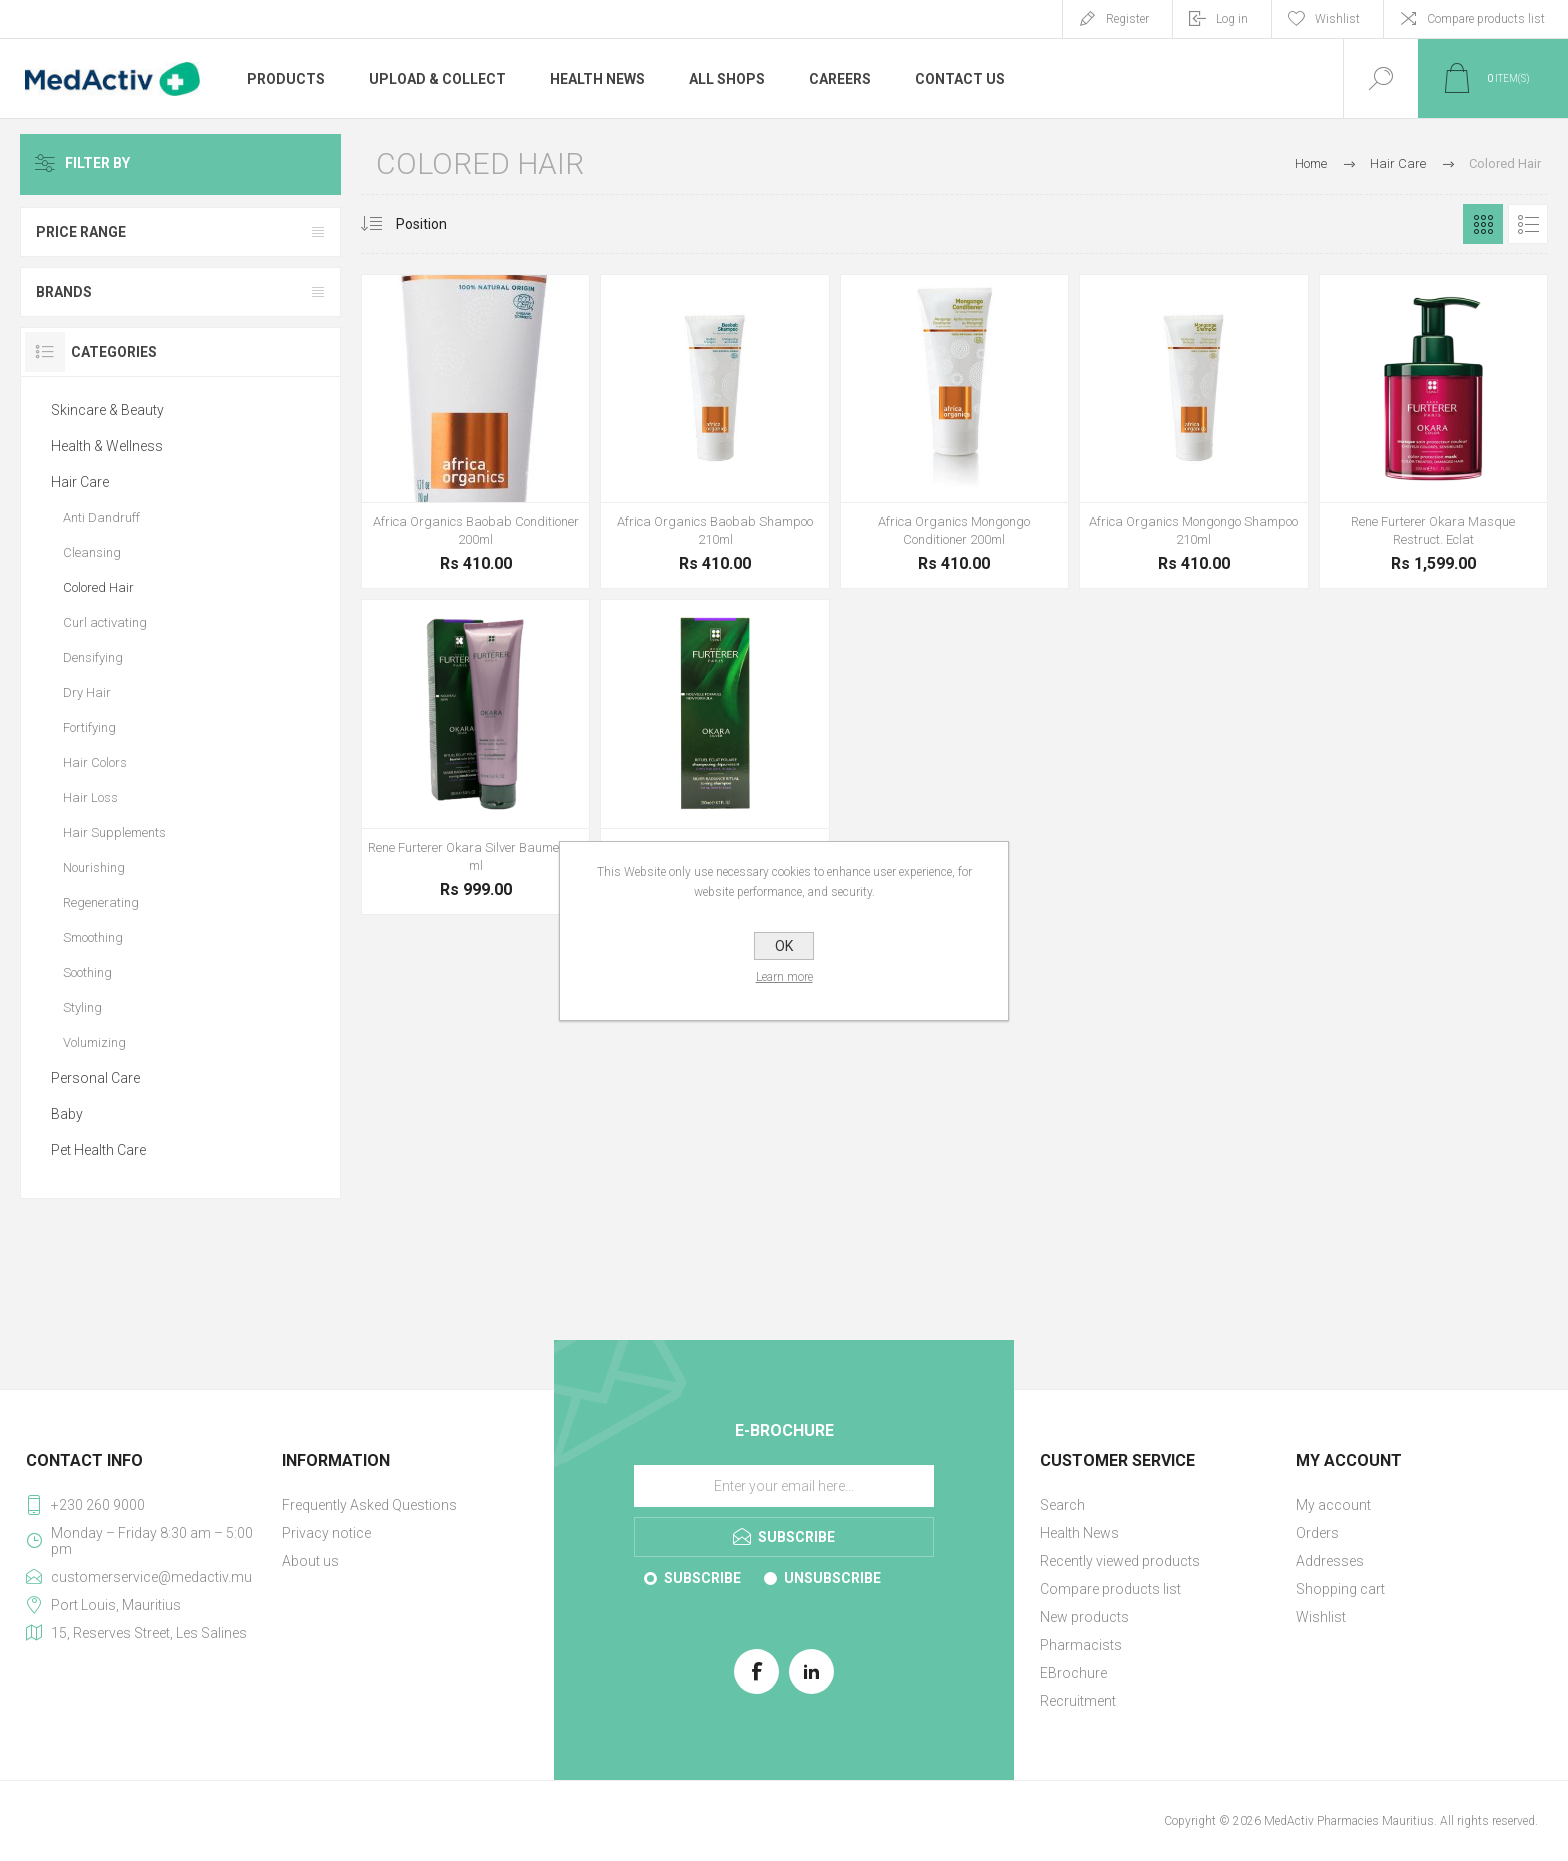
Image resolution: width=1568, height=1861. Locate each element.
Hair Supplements (114, 832)
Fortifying (89, 727)
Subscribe (702, 1578)
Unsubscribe (832, 1578)
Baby (67, 1114)
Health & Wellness (107, 446)
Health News (1079, 1533)
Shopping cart (1340, 1589)
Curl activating (105, 622)
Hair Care (80, 482)
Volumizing (94, 1042)
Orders (1317, 1533)
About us (310, 1561)
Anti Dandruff (101, 517)
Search (1062, 1505)
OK (784, 946)
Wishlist (1321, 1617)
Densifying (93, 657)
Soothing (87, 972)
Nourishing (94, 867)
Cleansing (92, 552)
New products (1084, 1617)
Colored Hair (98, 587)
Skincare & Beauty (107, 410)
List (1528, 224)
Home (1311, 163)
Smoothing (93, 937)
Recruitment (1078, 1701)
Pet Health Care (98, 1150)
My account (1333, 1505)
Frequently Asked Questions (369, 1505)
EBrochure (1073, 1673)
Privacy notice (326, 1533)
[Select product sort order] (436, 224)
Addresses (1330, 1561)
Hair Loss (90, 797)
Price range (81, 232)
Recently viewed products (1120, 1561)
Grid (1483, 224)
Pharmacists (1081, 1645)
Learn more (784, 977)
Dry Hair (87, 692)
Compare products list (1486, 19)
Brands (64, 292)
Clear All (293, 164)
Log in (1232, 19)
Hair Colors (95, 762)
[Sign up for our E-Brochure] (784, 1486)
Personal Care (95, 1078)
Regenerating (101, 902)
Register (1127, 19)
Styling (82, 1007)
